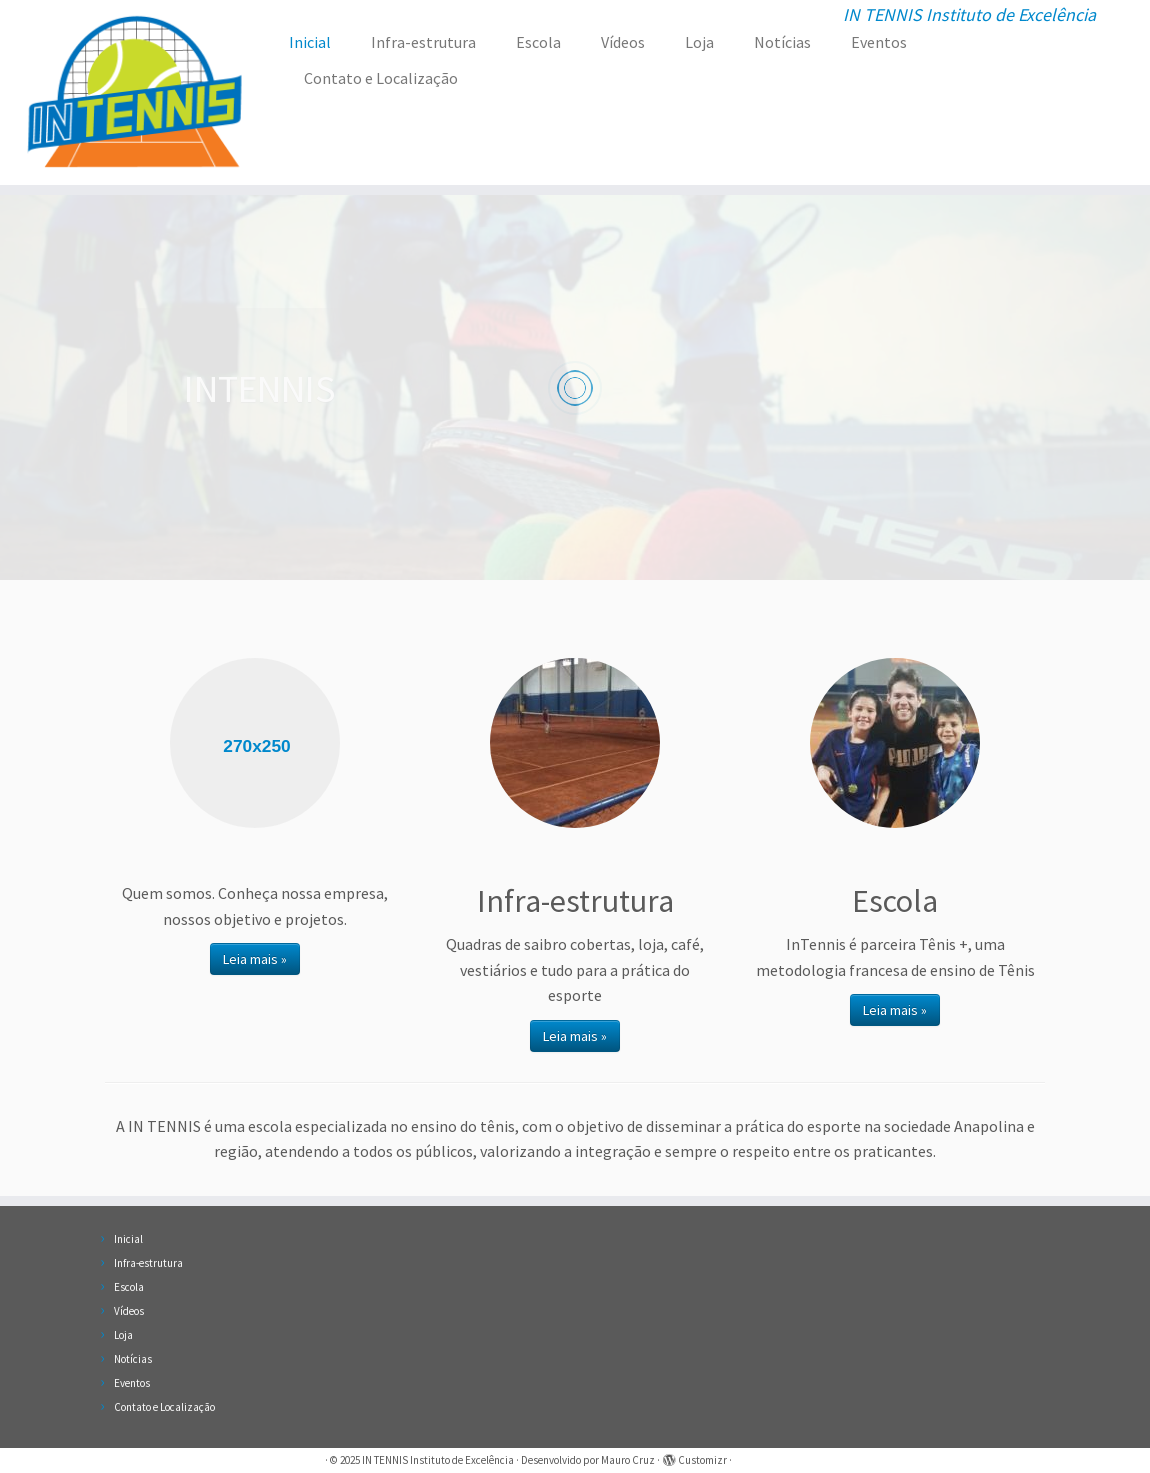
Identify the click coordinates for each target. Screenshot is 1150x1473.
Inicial (310, 42)
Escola (538, 42)
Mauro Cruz (628, 1460)
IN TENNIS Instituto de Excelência (438, 1460)
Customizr (702, 1460)
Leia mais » (255, 959)
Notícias (782, 42)
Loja (699, 42)
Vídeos (623, 42)
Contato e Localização (381, 78)
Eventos (879, 42)
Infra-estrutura (423, 42)
